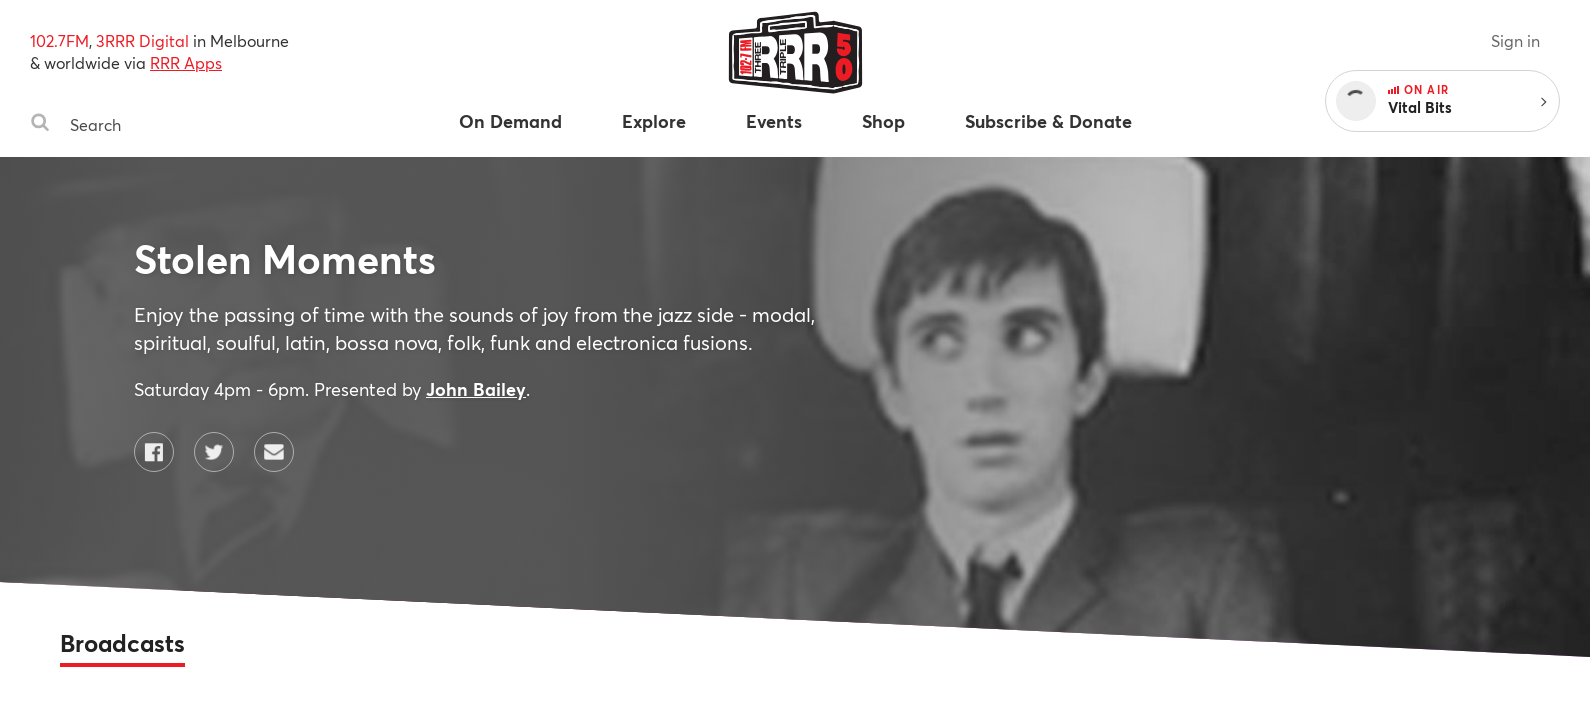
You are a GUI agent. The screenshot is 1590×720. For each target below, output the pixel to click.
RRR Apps (186, 62)
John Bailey (476, 389)
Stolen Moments (285, 258)
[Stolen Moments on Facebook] (154, 452)
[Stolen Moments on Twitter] (214, 452)
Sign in (1515, 40)
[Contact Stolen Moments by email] (274, 452)
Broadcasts (122, 643)
